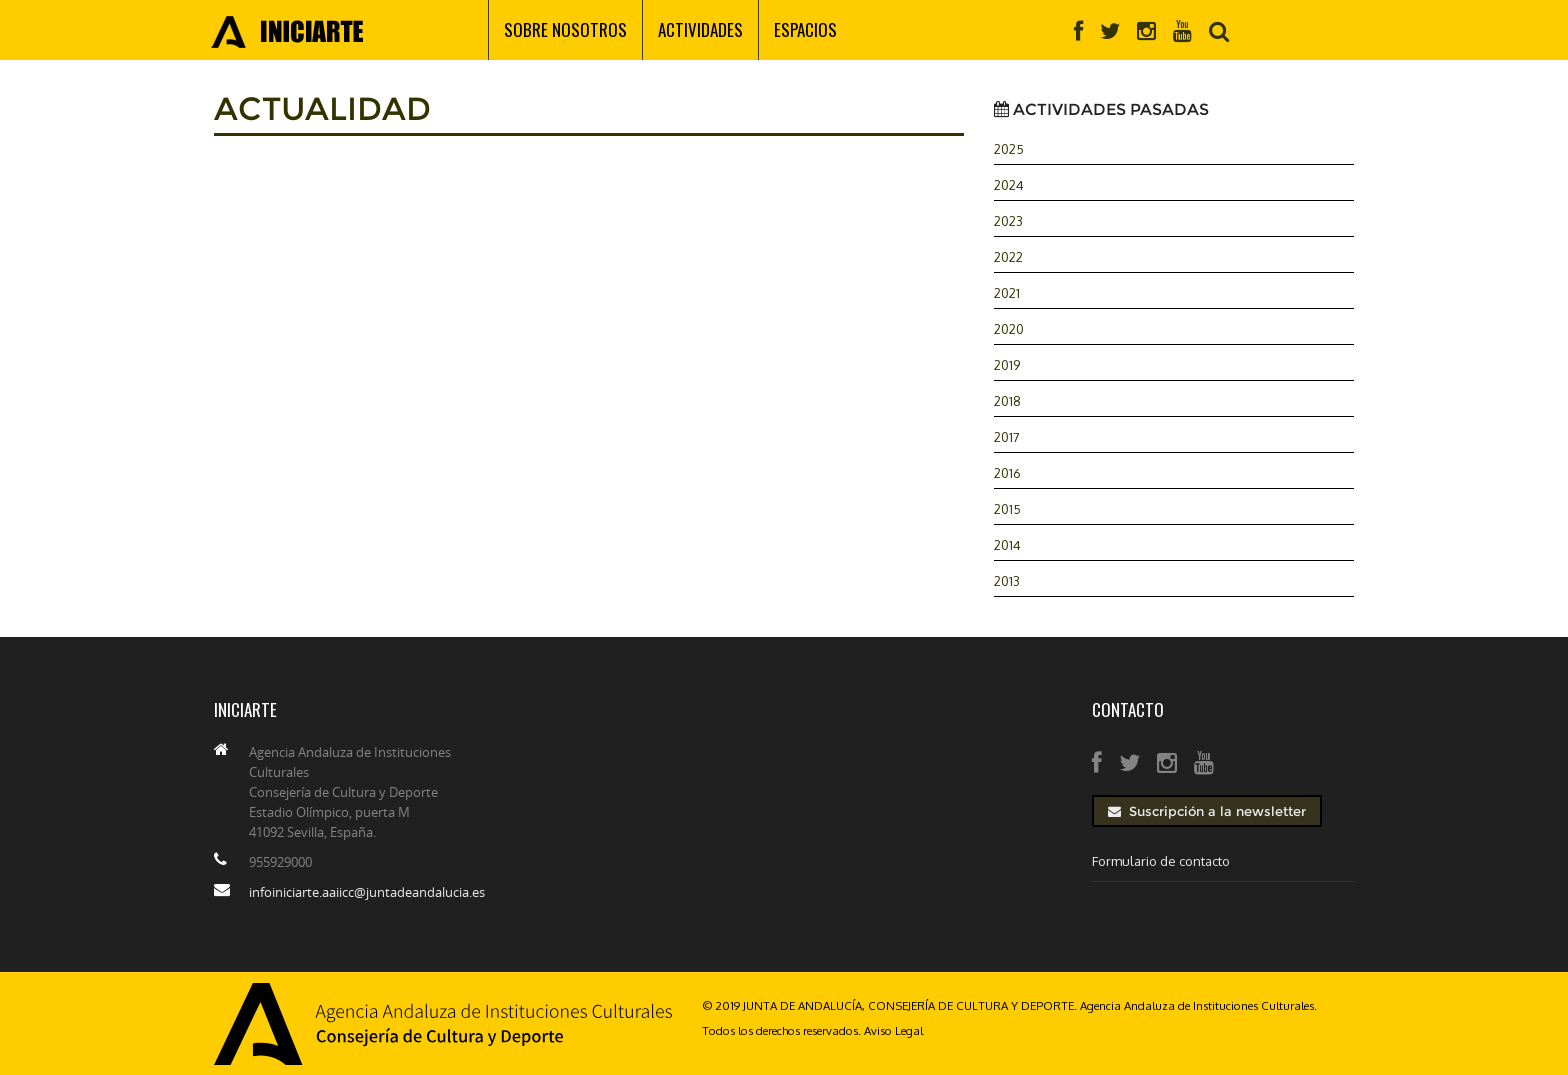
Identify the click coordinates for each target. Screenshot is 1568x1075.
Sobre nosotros (565, 29)
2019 (1007, 365)
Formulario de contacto (1161, 861)
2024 (1009, 185)
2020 (1009, 329)
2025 (1009, 149)
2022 (1008, 257)
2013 (1007, 581)
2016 (1007, 473)
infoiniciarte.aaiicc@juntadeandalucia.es (367, 892)
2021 (1007, 293)
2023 (1008, 221)
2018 (1007, 401)
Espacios (805, 29)
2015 (1007, 509)
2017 (1007, 437)
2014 (1007, 545)
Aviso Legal (893, 1030)
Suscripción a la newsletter (1207, 811)
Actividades (700, 29)
